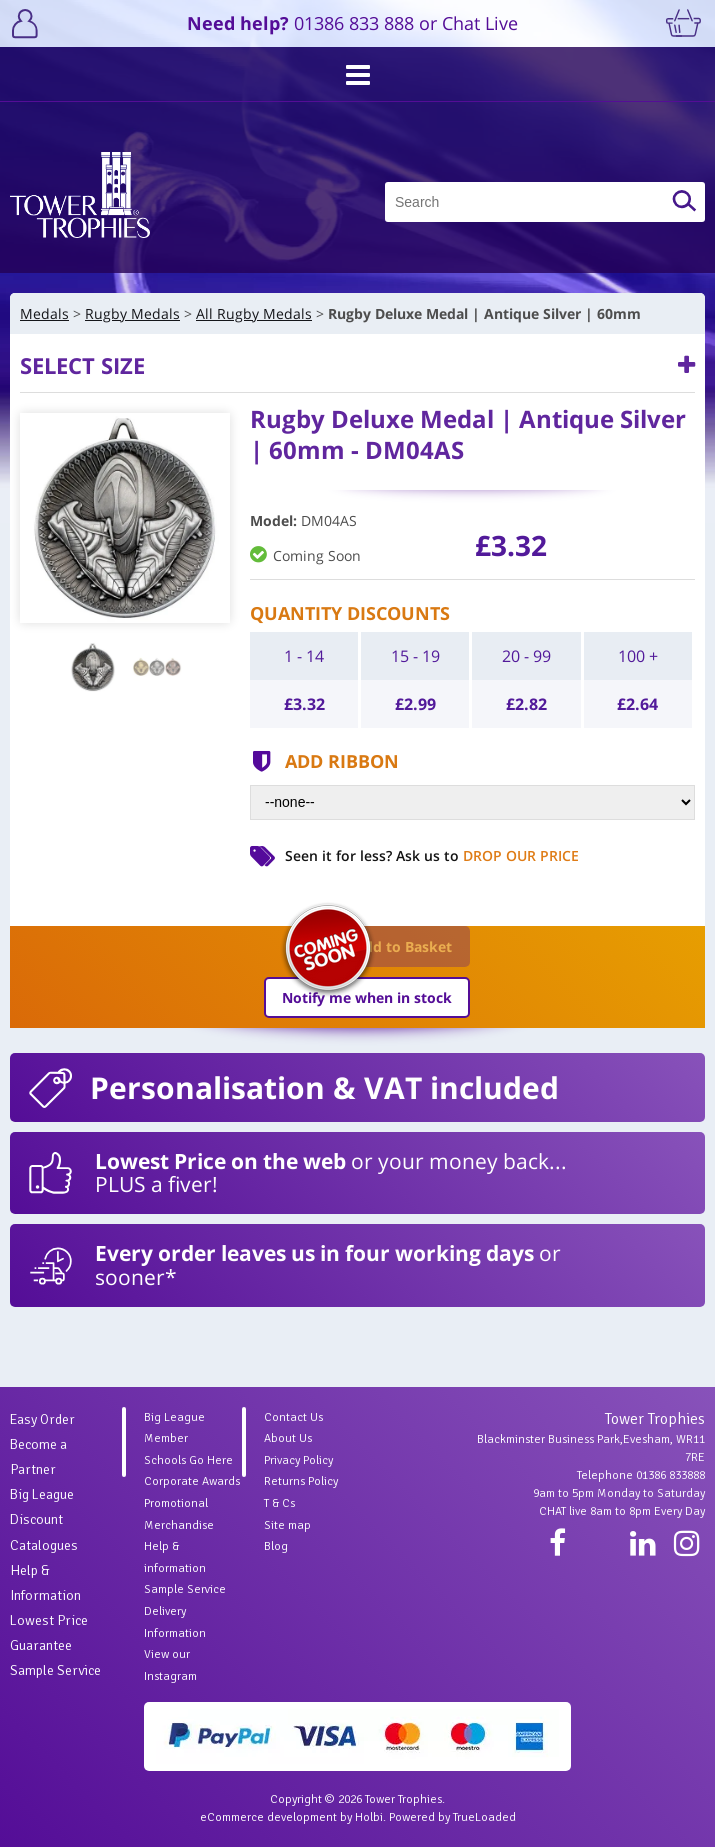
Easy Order (42, 1419)
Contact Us (293, 1417)
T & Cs (279, 1503)
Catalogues (44, 1545)
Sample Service (55, 1670)
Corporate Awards (192, 1481)
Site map (287, 1525)
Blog (276, 1546)
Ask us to (487, 855)
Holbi (369, 1817)
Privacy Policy (298, 1460)
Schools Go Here (188, 1460)
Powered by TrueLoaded (452, 1817)
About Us (288, 1438)
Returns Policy (301, 1481)
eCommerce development (268, 1817)
